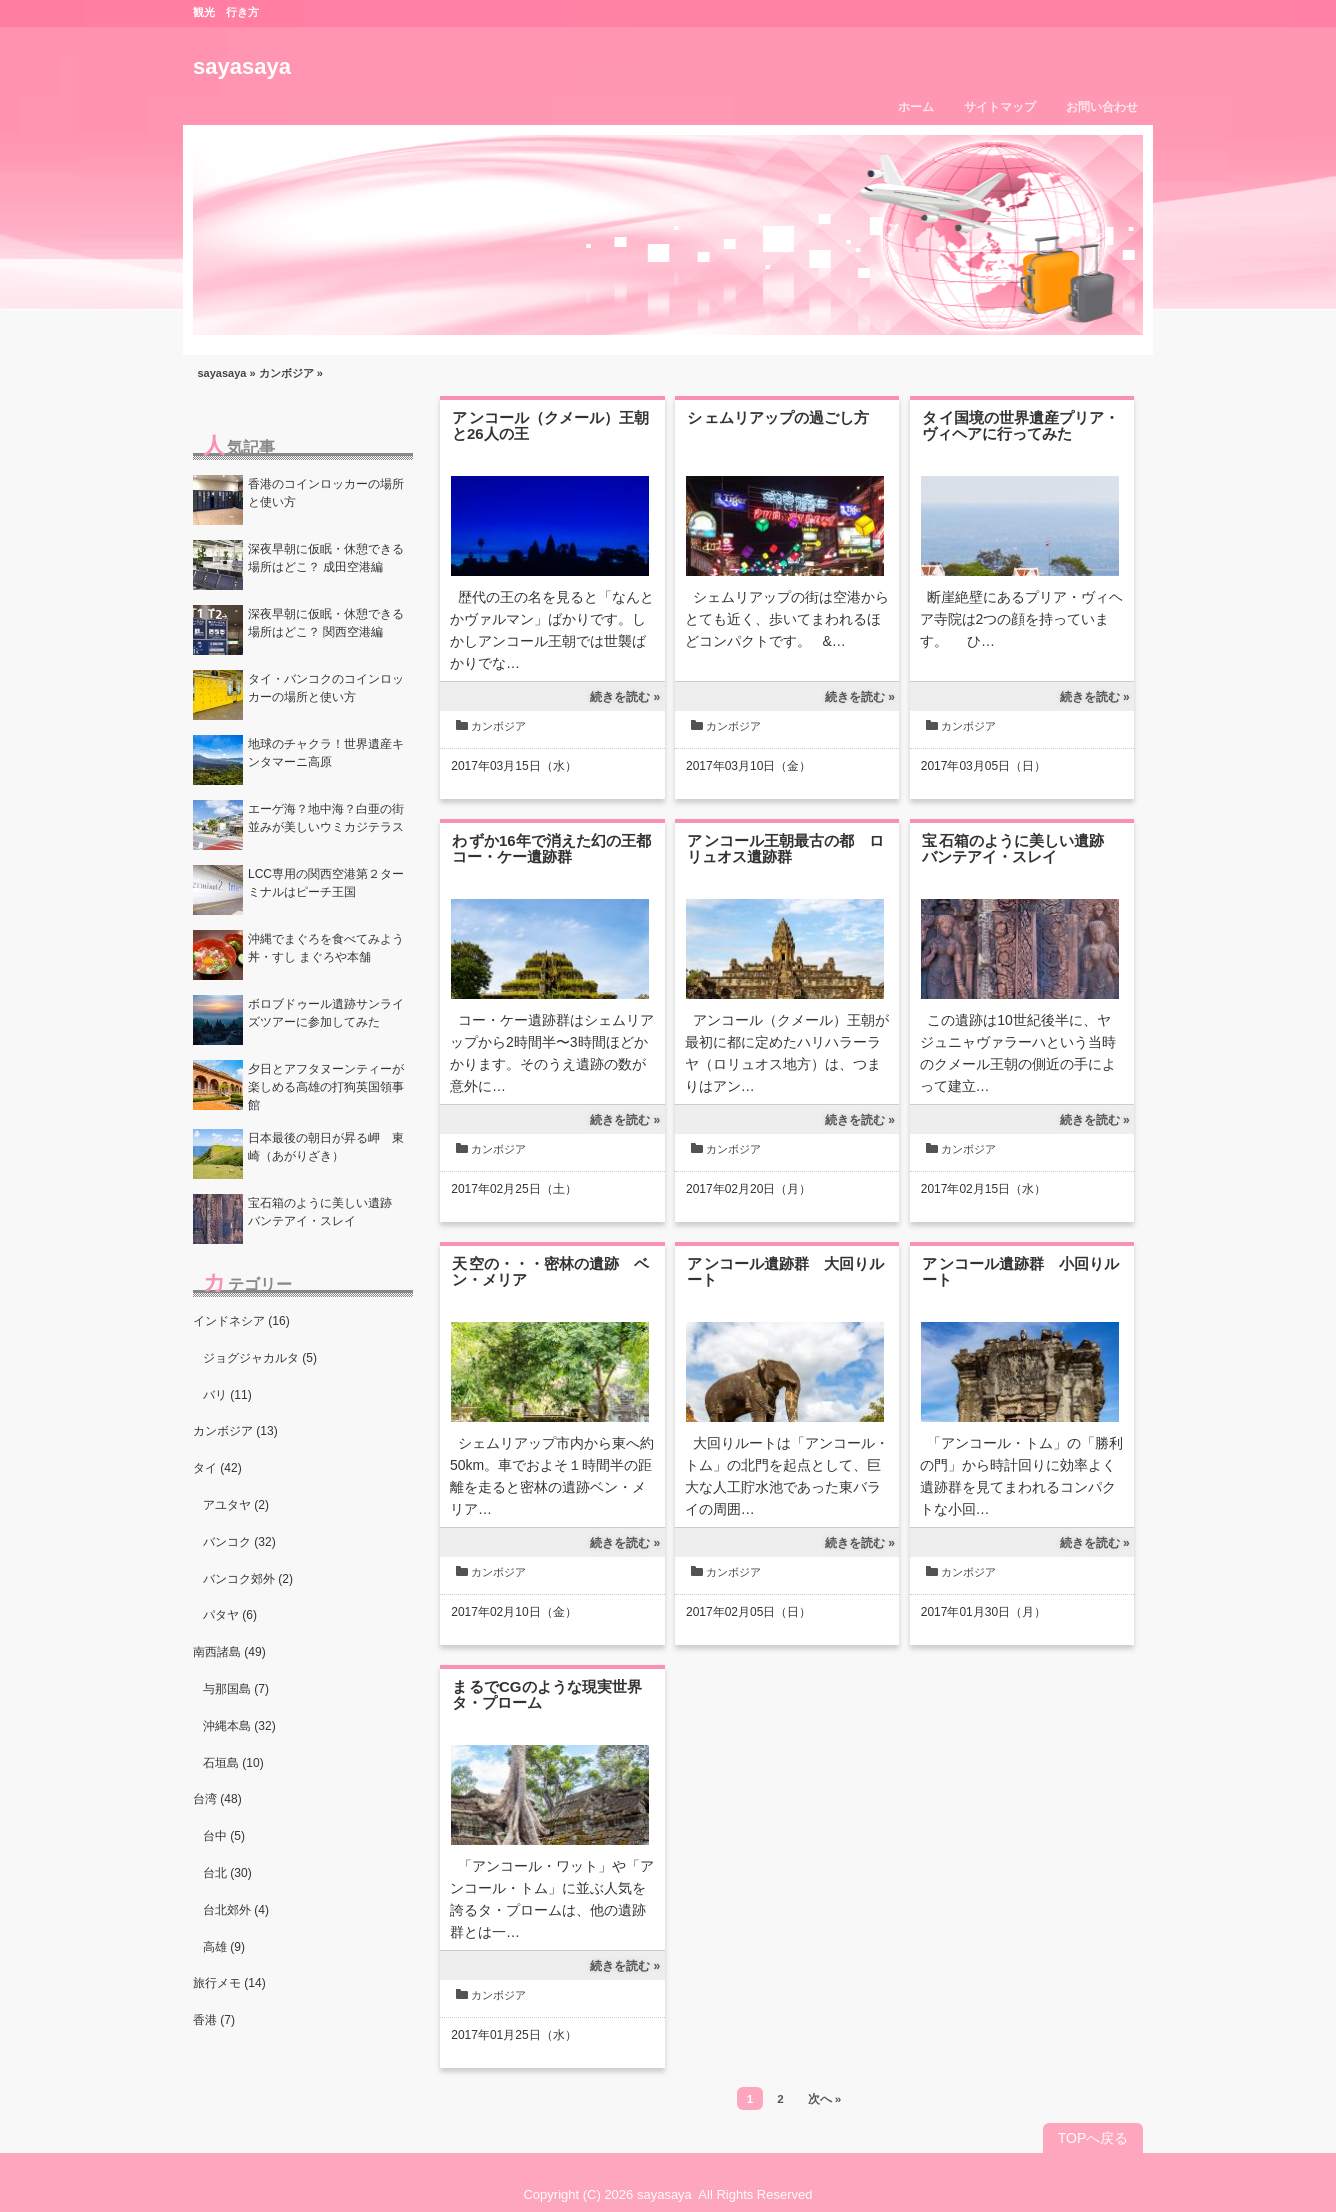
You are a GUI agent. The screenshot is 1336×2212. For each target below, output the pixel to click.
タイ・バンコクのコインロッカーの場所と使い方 (326, 688)
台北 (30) (227, 1873)
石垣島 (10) (233, 1763)
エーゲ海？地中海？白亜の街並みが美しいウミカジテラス (326, 818)
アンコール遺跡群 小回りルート (1020, 1271)
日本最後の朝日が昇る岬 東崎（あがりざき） (326, 1147)
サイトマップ (1000, 107)
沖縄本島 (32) (239, 1726)
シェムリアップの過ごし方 (778, 417)
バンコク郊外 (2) (248, 1579)
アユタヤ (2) (236, 1505)
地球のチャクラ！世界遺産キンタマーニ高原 (326, 753)
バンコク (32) (239, 1542)
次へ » (825, 2098)
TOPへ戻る (1093, 2138)
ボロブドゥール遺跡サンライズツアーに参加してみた (326, 1013)
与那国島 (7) (236, 1689)
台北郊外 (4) (236, 1910)
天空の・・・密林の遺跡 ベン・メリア (550, 1271)
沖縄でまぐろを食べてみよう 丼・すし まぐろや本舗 (330, 948)
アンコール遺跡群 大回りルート (785, 1271)
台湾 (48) (217, 1799)
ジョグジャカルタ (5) (260, 1358)
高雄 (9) (224, 1947)
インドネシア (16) (241, 1321)
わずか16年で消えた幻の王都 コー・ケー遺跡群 (559, 848)
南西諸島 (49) (229, 1652)
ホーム (916, 107)
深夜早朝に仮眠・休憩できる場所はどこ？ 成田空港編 (326, 558)
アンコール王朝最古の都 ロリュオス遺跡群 (785, 848)
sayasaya (242, 66)
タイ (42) (217, 1468)
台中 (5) (224, 1836)
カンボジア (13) (235, 1431)
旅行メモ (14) (229, 1983)
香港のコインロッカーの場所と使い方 (326, 493)
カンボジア (286, 373)
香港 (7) (214, 2020)
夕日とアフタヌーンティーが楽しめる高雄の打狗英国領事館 (326, 1087)
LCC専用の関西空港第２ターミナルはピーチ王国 (326, 883)
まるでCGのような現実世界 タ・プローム (554, 1694)
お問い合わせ (1102, 107)
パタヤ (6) (230, 1615)
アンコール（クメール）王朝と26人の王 (550, 425)
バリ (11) (227, 1395)
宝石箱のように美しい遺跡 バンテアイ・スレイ (1020, 848)
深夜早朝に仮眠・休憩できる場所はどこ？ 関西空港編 (326, 623)
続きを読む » (625, 697)
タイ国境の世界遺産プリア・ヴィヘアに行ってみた (1020, 425)
